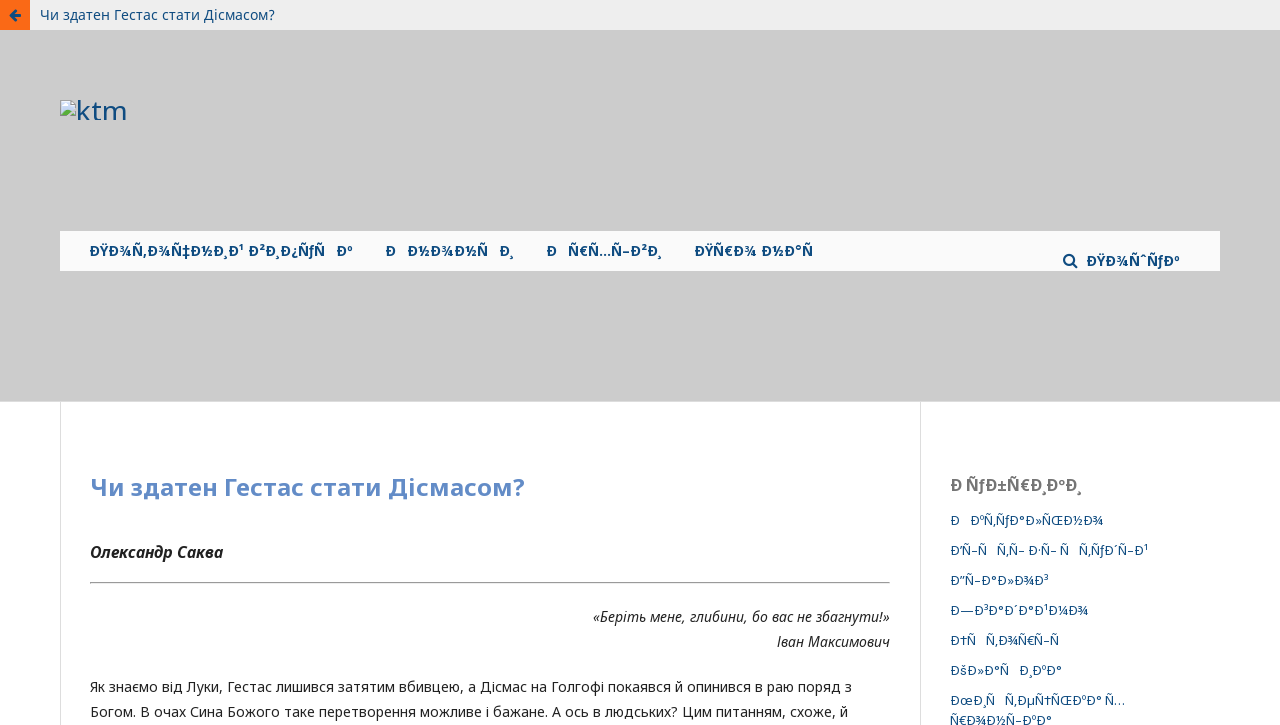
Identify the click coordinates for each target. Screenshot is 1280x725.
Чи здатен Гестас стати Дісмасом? (157, 14)
